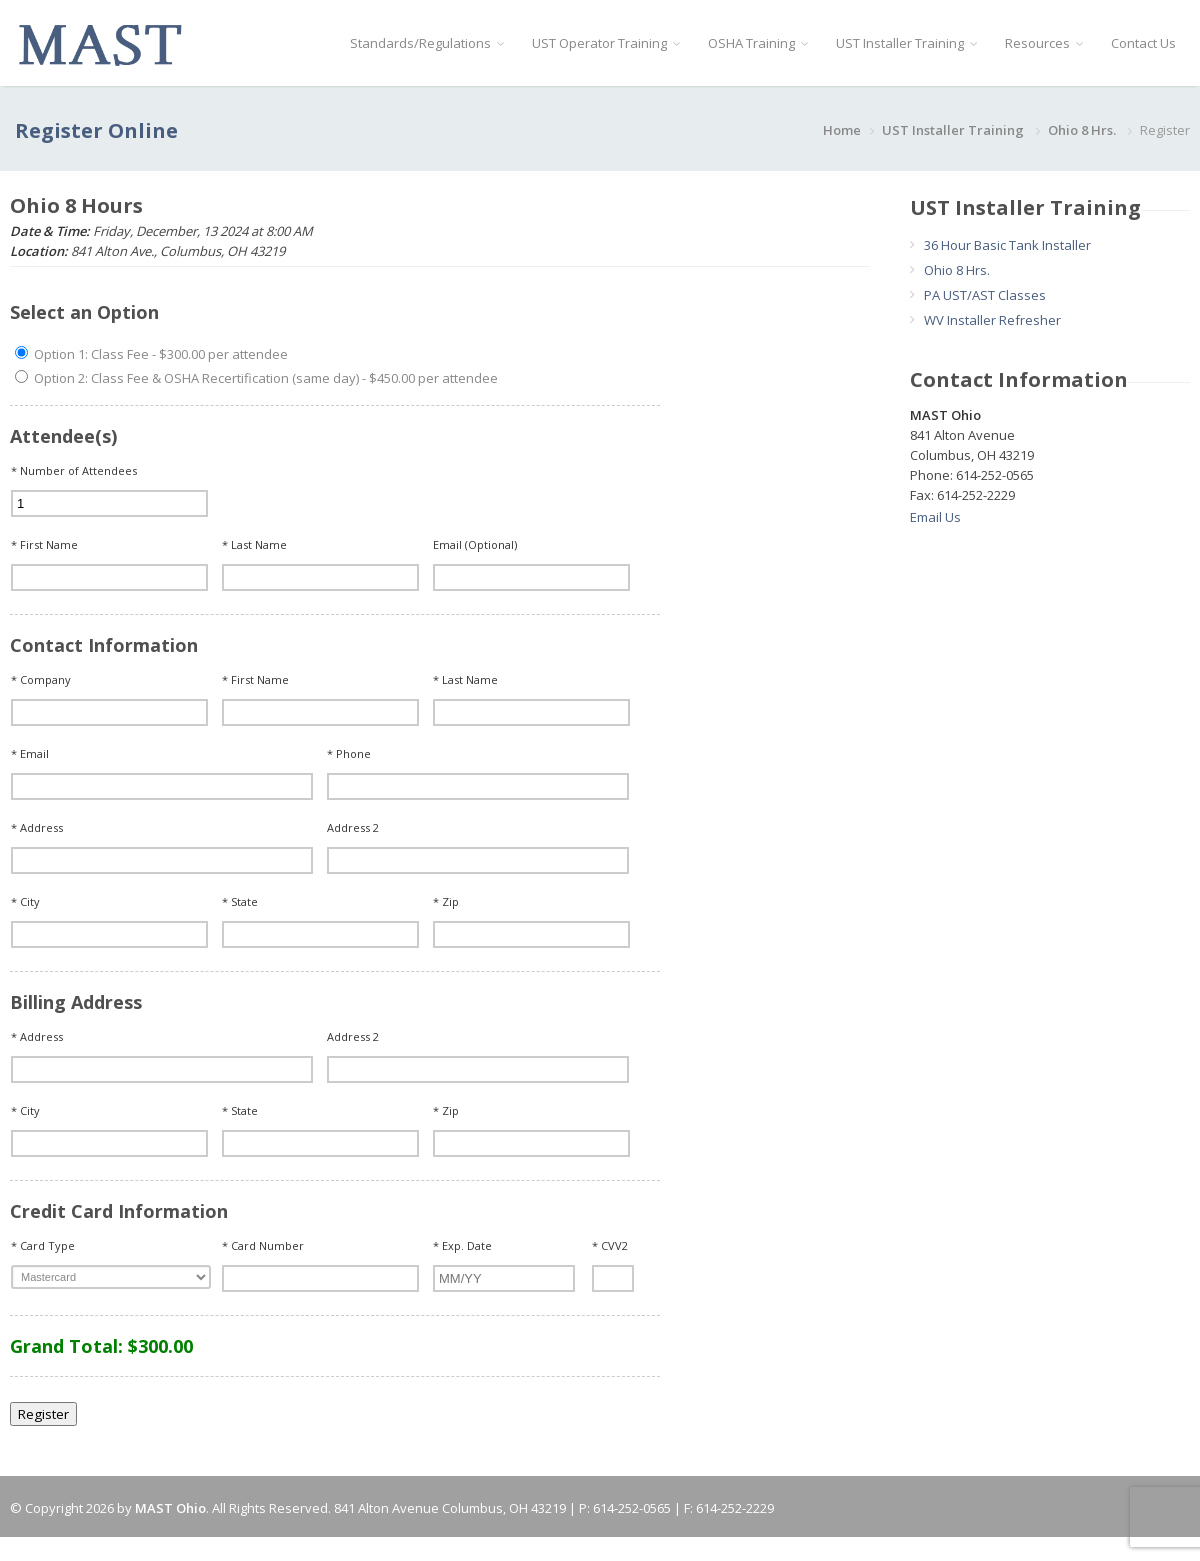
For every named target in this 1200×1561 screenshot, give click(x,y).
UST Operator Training (606, 43)
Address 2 (353, 827)
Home (842, 130)
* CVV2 (610, 1245)
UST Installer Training (906, 43)
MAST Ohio (170, 1508)
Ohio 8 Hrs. (1083, 130)
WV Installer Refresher (992, 320)
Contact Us (1143, 43)
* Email (30, 753)
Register (43, 1414)
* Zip (446, 901)
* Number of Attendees (74, 470)
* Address (37, 827)
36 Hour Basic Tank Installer (1007, 245)
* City (25, 901)
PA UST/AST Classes (985, 295)
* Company (41, 679)
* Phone (349, 753)
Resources (1044, 43)
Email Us (935, 517)
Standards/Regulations (427, 43)
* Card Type (43, 1245)
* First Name (44, 544)
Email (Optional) (475, 544)
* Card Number (263, 1245)
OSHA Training (758, 43)
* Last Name (254, 544)
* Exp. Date (462, 1245)
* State (240, 901)
